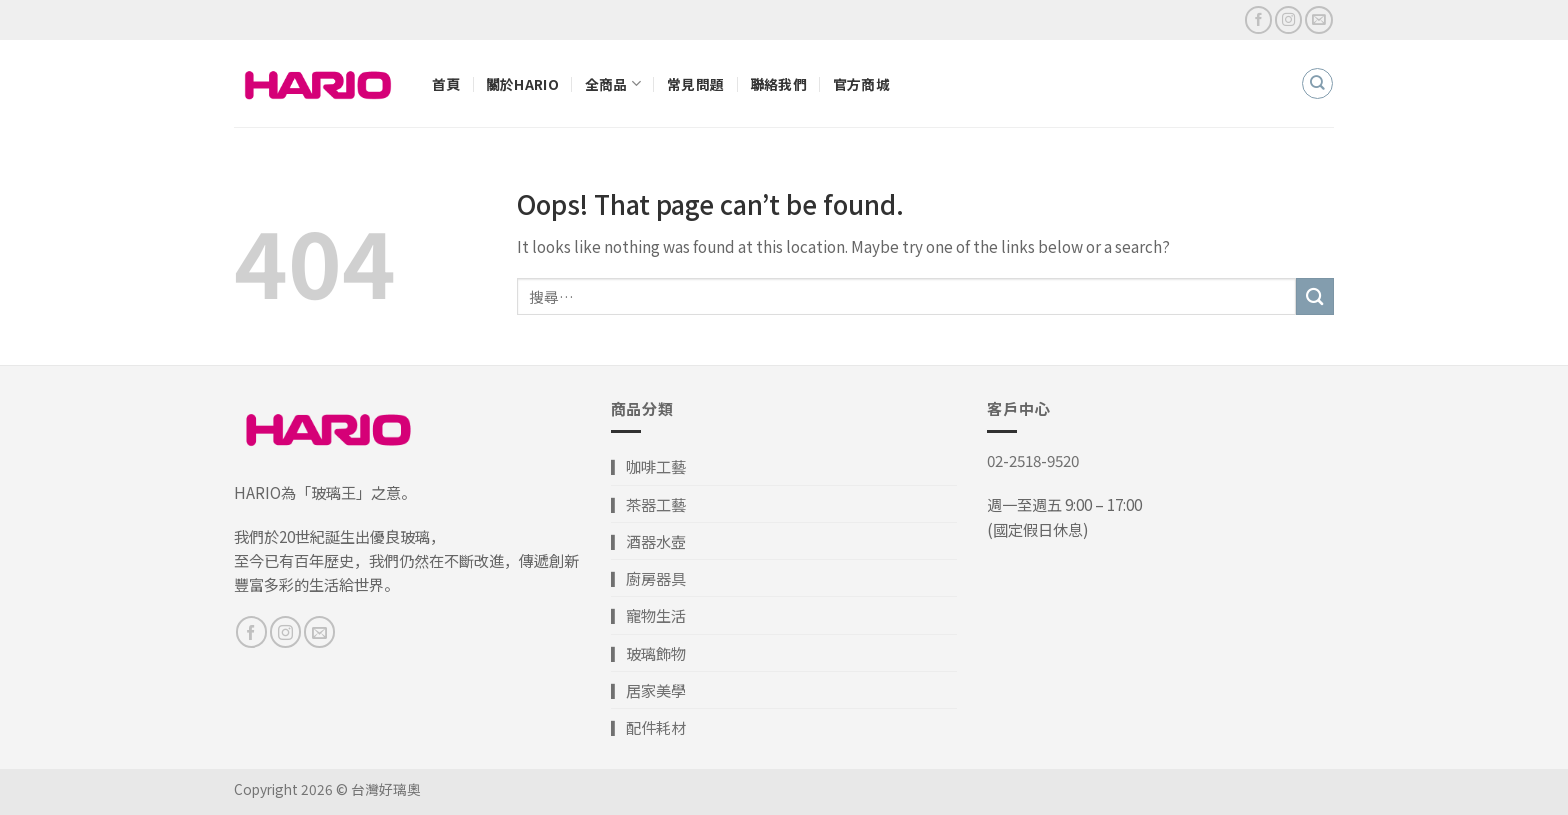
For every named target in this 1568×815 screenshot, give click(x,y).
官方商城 (861, 84)
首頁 (446, 84)
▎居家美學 (648, 690)
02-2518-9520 (1033, 460)
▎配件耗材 (648, 727)
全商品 (613, 84)
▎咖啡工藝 (648, 466)
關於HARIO (522, 84)
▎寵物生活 (648, 615)
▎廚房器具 (648, 578)
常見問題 (695, 84)
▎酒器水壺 (648, 541)
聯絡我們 (778, 84)
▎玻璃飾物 (648, 653)
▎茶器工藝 (648, 504)
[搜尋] (1317, 83)
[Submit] (1315, 296)
